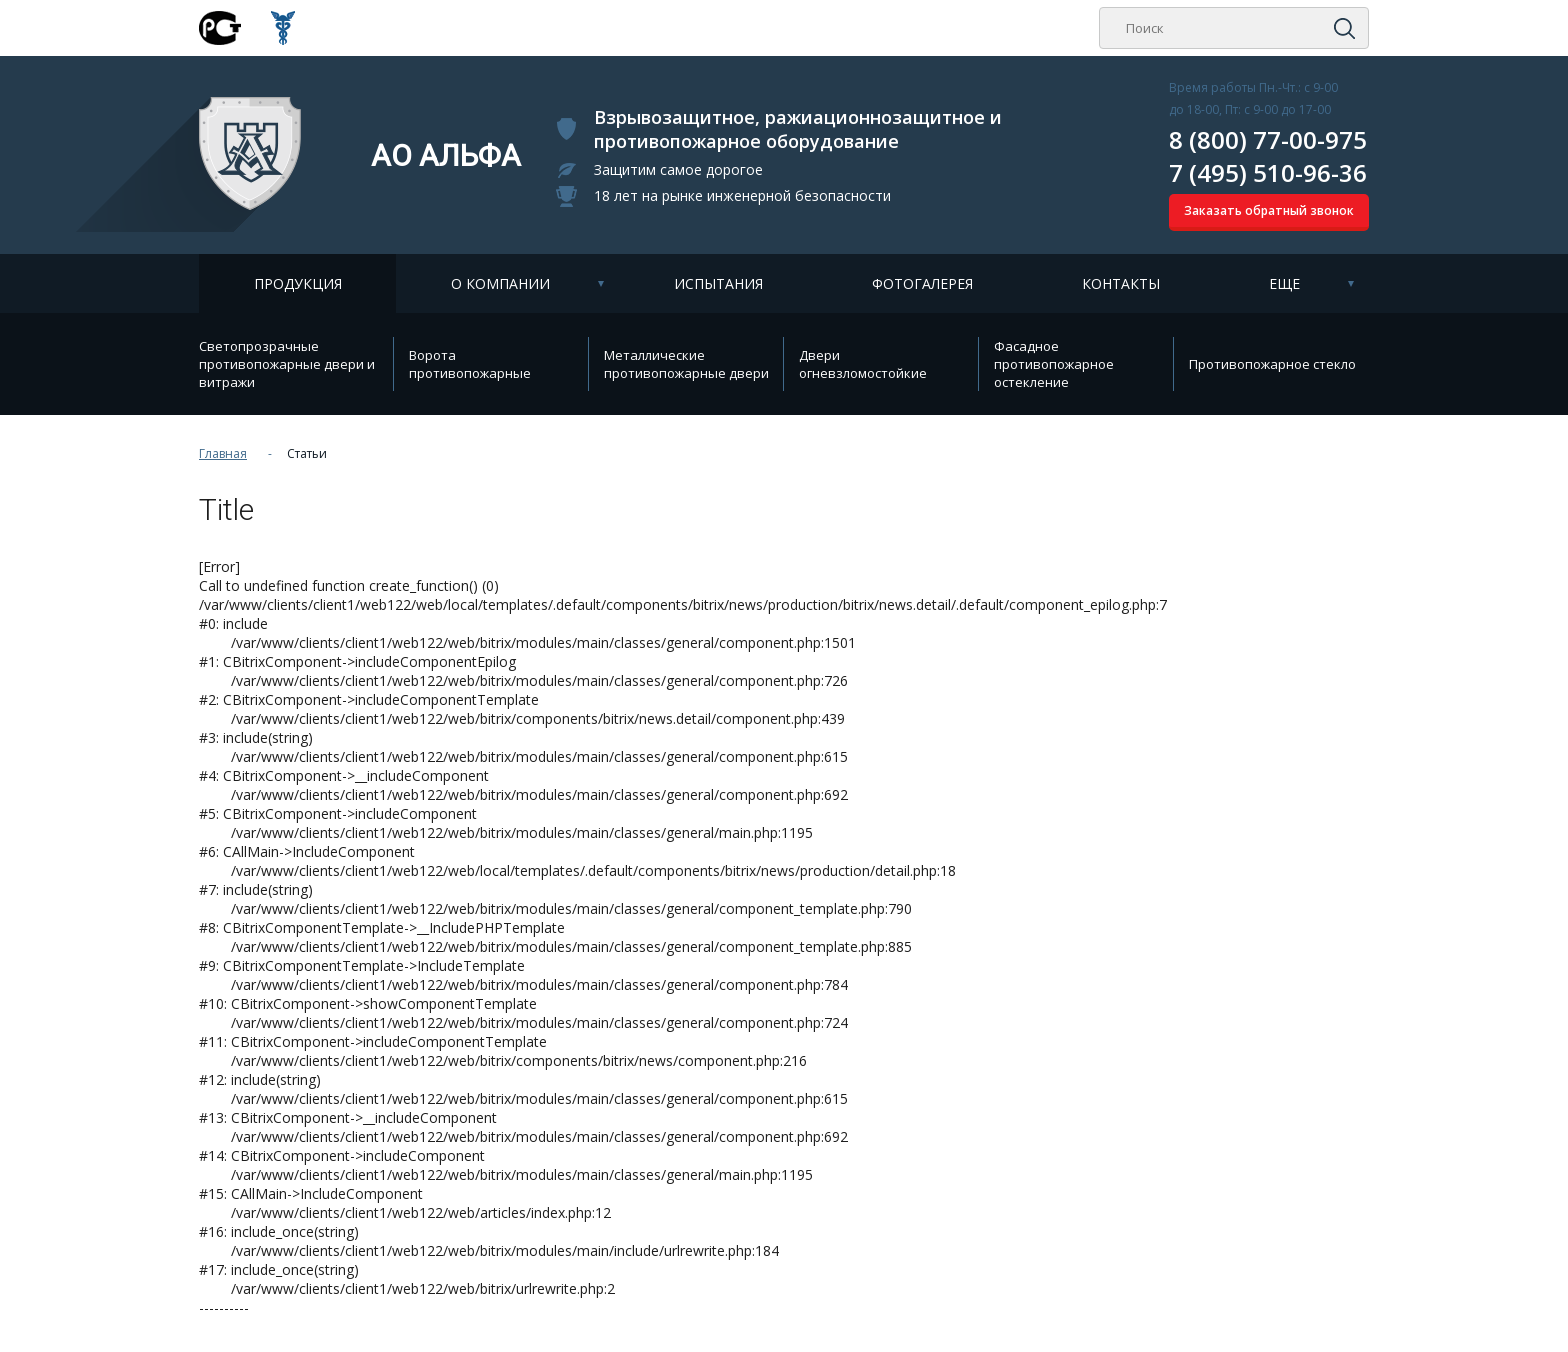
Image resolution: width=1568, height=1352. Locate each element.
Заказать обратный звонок (1269, 210)
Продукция (298, 283)
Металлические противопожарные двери (686, 364)
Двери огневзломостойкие (863, 364)
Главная (223, 453)
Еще (1284, 283)
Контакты (1121, 283)
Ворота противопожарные (470, 364)
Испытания (718, 283)
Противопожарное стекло (1272, 364)
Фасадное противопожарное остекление (1054, 364)
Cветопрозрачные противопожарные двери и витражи (287, 364)
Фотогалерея (922, 283)
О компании (500, 283)
